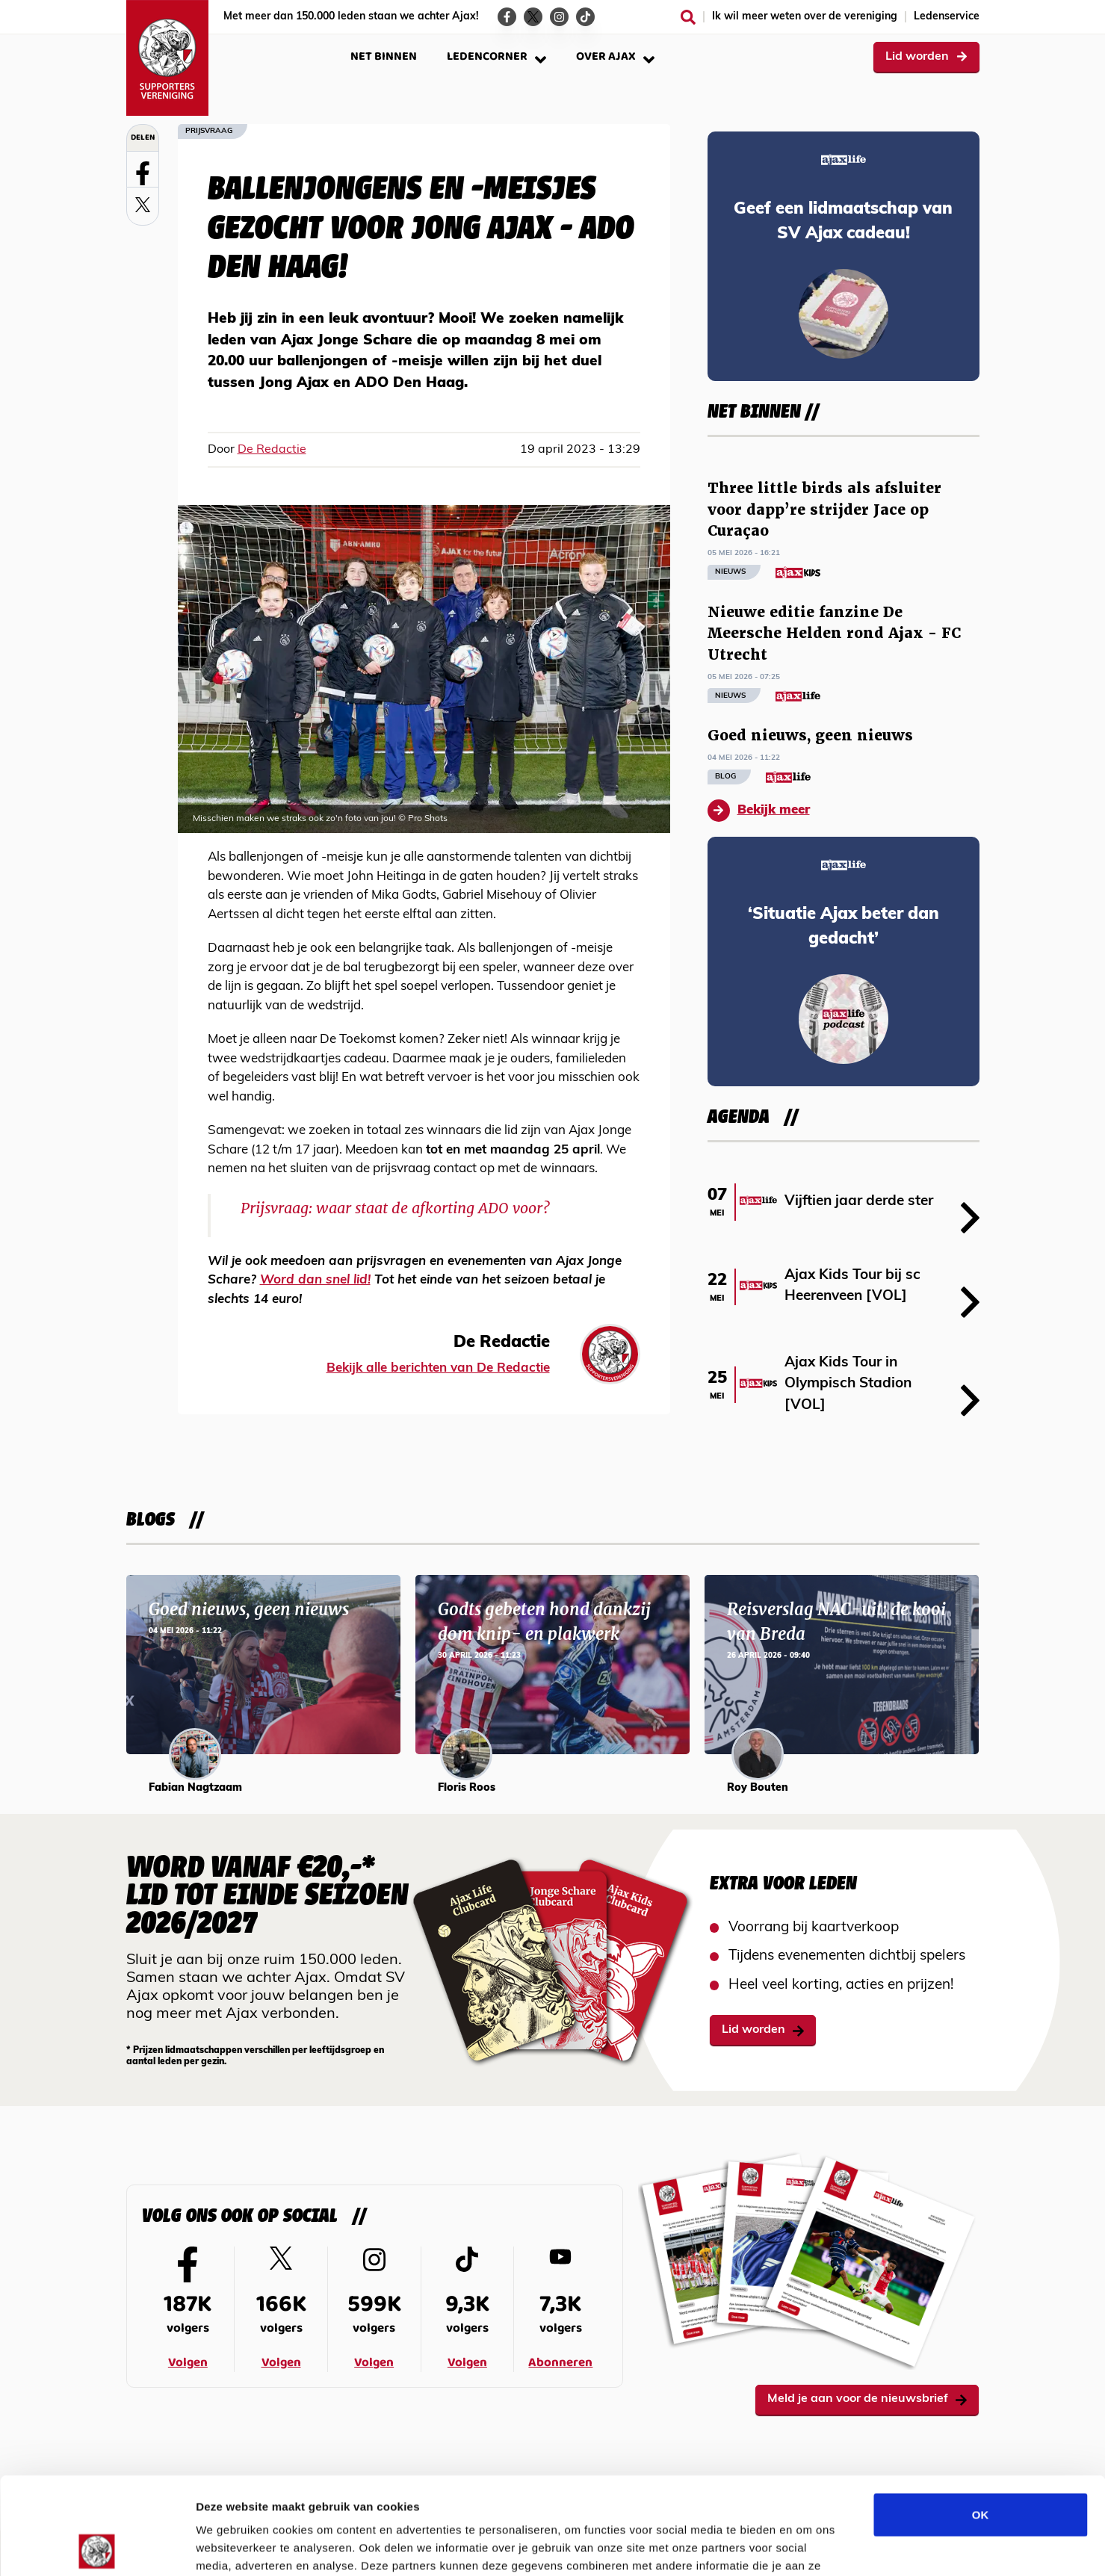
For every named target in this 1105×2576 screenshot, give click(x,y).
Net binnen (383, 56)
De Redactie (272, 450)
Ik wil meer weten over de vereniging (804, 16)
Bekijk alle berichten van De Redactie (438, 1368)
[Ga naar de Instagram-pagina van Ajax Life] (559, 16)
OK (980, 2417)
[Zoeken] (688, 17)
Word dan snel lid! (315, 1280)
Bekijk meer (759, 810)
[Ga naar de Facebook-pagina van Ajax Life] (507, 16)
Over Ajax (615, 56)
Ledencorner (496, 56)
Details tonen (807, 2546)
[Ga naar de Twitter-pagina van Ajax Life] (533, 16)
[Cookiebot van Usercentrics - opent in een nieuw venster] (96, 2547)
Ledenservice (946, 16)
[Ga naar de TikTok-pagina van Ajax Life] (585, 16)
